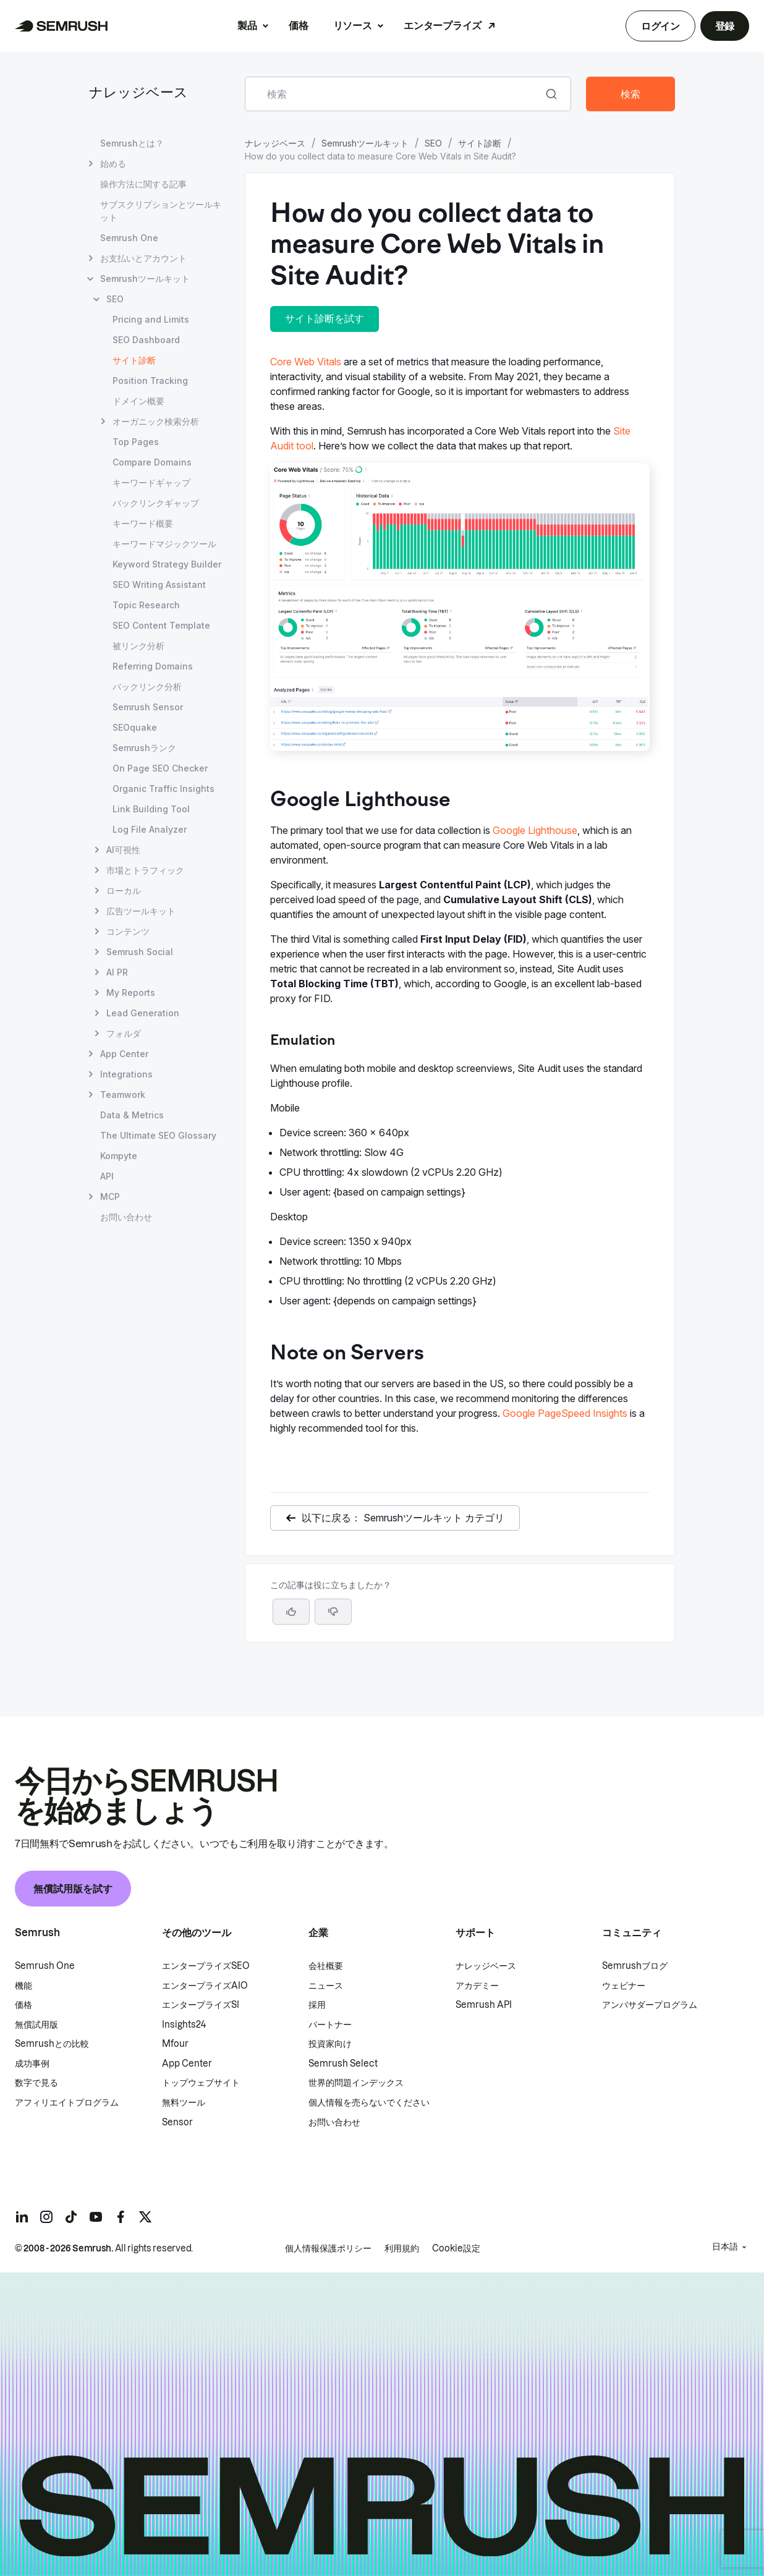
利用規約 (401, 2248)
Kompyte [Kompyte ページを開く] (118, 1155)
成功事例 (32, 2063)
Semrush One (45, 1966)
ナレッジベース (138, 93)
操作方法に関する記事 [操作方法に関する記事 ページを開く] (143, 184)
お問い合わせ (334, 2122)
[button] (333, 1612)
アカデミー (477, 1986)
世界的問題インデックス (356, 2083)
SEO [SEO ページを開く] (115, 299)
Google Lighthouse (535, 830)
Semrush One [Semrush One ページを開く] (129, 237)
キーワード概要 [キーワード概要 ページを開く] (142, 523)
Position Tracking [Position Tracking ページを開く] (150, 380)
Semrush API (484, 2005)
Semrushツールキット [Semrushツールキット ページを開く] (145, 278)
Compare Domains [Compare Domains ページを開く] (152, 462)
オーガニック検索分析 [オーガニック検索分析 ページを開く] (155, 421)
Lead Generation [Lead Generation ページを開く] (142, 1012)
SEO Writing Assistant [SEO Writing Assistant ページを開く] (159, 584)
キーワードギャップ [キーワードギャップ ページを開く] (151, 482)
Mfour (175, 2044)
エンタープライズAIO (205, 1986)
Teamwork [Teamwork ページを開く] (122, 1094)
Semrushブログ (635, 1966)
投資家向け (330, 2044)
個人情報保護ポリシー (328, 2248)
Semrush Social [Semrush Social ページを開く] (139, 951)
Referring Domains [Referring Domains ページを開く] (152, 666)
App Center (187, 2063)
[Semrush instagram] (46, 2216)
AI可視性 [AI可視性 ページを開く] (123, 849)
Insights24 (184, 2025)
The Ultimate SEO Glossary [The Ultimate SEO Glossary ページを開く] (158, 1135)
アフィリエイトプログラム (67, 2102)
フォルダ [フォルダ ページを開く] (123, 1033)
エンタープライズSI (200, 2005)
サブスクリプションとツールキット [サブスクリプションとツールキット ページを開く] (160, 211)
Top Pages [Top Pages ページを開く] (135, 441)
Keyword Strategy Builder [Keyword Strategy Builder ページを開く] (166, 564)
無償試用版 (36, 2025)
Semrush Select (343, 2063)
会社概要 (325, 1966)
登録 (724, 26)
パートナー (330, 2025)
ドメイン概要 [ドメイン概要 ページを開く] (138, 401)
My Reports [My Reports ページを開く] (130, 992)
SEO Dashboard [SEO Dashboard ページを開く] (146, 339)
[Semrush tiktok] (71, 2216)
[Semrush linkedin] (21, 2216)
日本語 (725, 2246)
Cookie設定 (456, 2248)
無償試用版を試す (72, 1888)
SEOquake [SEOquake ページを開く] (134, 727)
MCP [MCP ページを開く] (110, 1196)
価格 (298, 25)
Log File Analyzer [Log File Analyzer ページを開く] (149, 829)
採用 (317, 2005)
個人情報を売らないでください (369, 2102)
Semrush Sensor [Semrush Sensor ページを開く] (147, 707)
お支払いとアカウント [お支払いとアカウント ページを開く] (143, 258)
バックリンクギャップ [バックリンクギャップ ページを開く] (155, 503)
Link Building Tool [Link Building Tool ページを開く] (151, 809)
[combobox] (394, 94)
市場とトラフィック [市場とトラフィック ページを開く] (145, 870)
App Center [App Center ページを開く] (124, 1053)
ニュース (325, 1986)
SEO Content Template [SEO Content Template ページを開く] (161, 625)
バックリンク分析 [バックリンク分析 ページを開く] (147, 686)
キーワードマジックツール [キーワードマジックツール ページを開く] (164, 543)
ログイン (660, 26)
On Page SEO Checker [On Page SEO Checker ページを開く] (160, 768)
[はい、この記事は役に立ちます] (291, 1612)
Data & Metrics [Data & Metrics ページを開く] (132, 1115)
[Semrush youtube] (95, 2216)
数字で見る (36, 2083)
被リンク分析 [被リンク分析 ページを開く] (138, 645)
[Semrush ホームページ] (61, 26)
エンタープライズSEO (206, 1966)
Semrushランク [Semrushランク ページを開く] (144, 747)
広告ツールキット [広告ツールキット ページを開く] (141, 910)
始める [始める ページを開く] (113, 163)
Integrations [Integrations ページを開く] (126, 1074)
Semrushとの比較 (52, 2044)
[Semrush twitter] (145, 2216)
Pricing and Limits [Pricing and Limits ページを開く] (150, 319)
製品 (247, 25)
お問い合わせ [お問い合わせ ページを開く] (126, 1217)
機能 (23, 1986)
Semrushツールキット (365, 143)
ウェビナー (623, 1986)
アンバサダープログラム (649, 2005)
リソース (352, 25)
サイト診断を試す (324, 318)
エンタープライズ (442, 25)
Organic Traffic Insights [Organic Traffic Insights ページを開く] (163, 788)
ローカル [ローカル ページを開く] (123, 890)
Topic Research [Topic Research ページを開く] (146, 605)
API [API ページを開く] (107, 1176)
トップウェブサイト (201, 2083)
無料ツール (183, 2102)
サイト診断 (479, 143)
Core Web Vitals (305, 361)
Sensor (177, 2122)
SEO (433, 143)
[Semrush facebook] (120, 2216)
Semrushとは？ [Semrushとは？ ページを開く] (132, 143)
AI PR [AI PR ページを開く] (117, 972)
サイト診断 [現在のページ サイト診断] (134, 360)
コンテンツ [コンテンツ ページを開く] (128, 931)
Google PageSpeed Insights (565, 1413)
